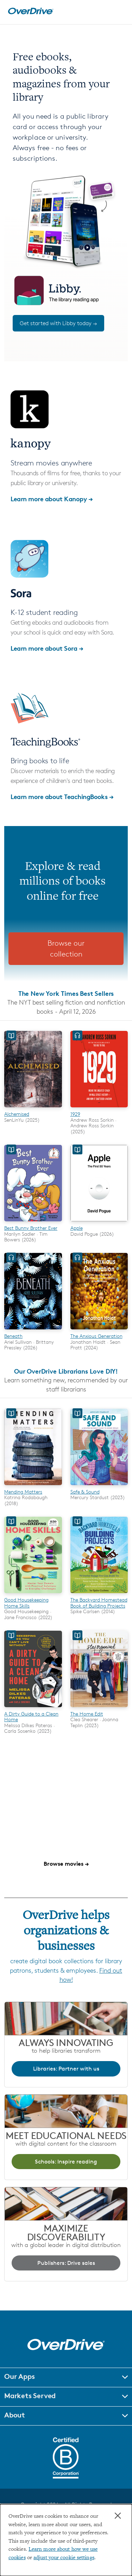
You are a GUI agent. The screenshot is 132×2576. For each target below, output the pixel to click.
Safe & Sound (85, 1492)
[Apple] (99, 1222)
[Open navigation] (119, 11)
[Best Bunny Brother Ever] (33, 1222)
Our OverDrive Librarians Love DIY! (66, 1371)
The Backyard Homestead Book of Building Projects (98, 1602)
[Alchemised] (33, 1108)
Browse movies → (66, 1863)
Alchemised (16, 1114)
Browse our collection (66, 949)
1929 (75, 1114)
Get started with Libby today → (58, 323)
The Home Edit (86, 1714)
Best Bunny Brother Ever (30, 1228)
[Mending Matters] (33, 1486)
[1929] (99, 1108)
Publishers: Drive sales (66, 2263)
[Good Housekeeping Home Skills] (33, 1594)
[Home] (30, 13)
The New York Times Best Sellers (66, 993)
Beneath (13, 1336)
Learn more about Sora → (47, 648)
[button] (66, 2377)
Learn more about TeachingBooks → (62, 796)
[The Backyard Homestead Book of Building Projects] (99, 1594)
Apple (76, 1228)
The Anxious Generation (96, 1336)
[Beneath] (33, 1330)
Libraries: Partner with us (66, 2068)
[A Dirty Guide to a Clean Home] (33, 1707)
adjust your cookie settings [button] (63, 2558)
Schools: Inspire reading (66, 2161)
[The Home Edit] (99, 1707)
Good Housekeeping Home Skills (26, 1602)
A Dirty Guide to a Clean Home (31, 1716)
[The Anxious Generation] (99, 1330)
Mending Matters (23, 1492)
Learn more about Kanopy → (52, 499)
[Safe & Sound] (99, 1486)
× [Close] (117, 2516)
